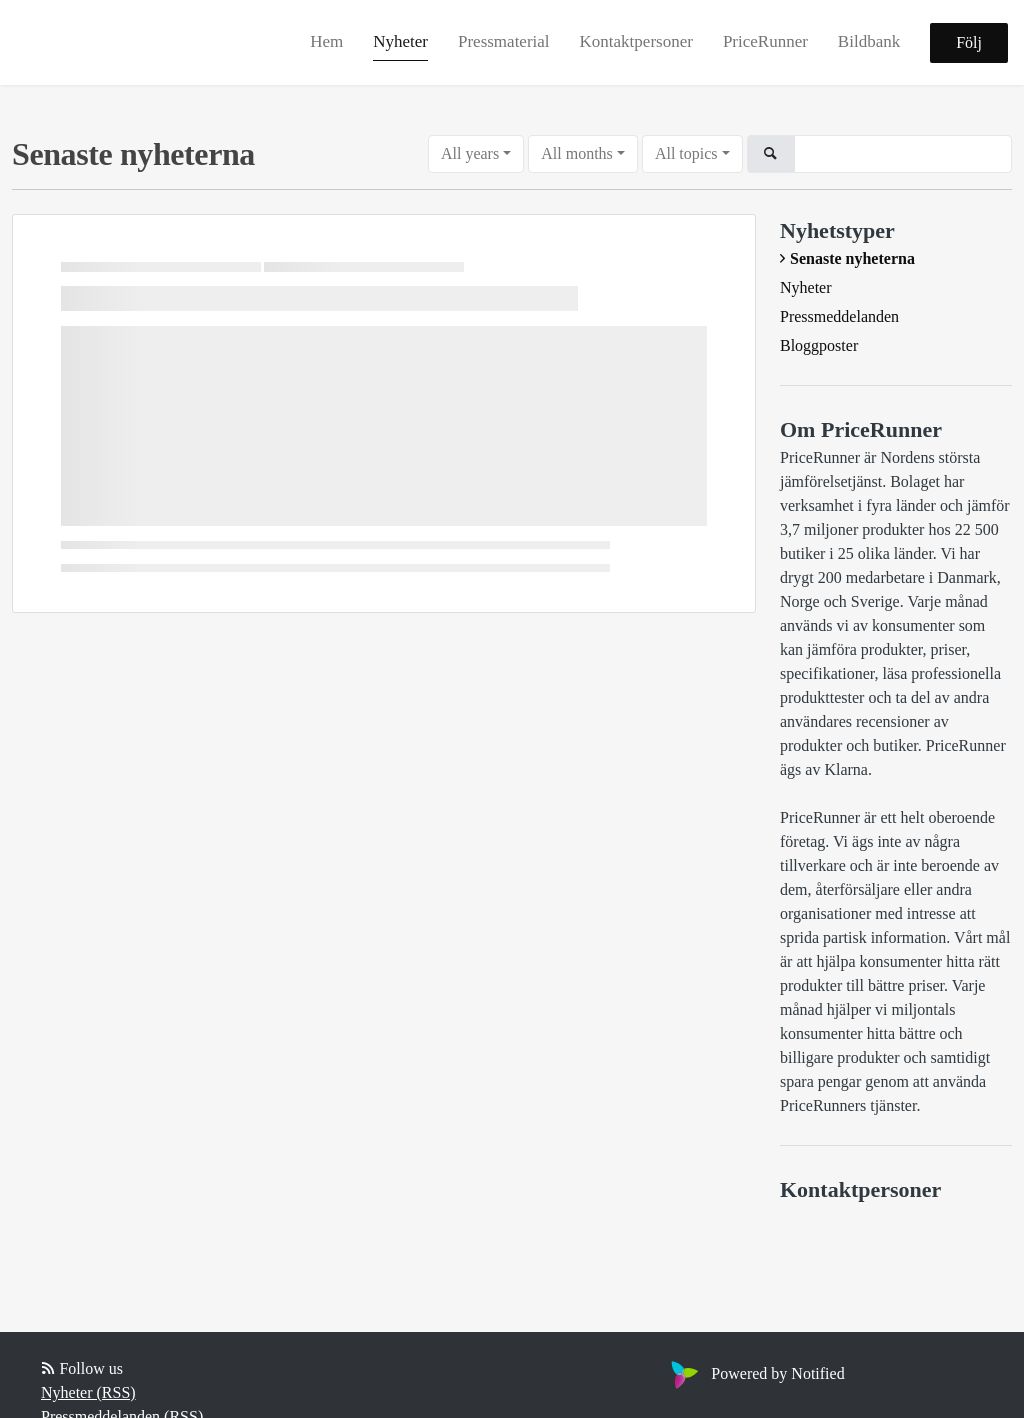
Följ (969, 42)
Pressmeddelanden (839, 316)
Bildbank (869, 41)
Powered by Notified (755, 1373)
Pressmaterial (504, 41)
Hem (326, 41)
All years (470, 153)
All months (577, 153)
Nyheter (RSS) (88, 1392)
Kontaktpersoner (636, 41)
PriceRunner (765, 41)
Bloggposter (819, 345)
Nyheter (400, 41)
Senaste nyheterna (852, 258)
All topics (686, 153)
